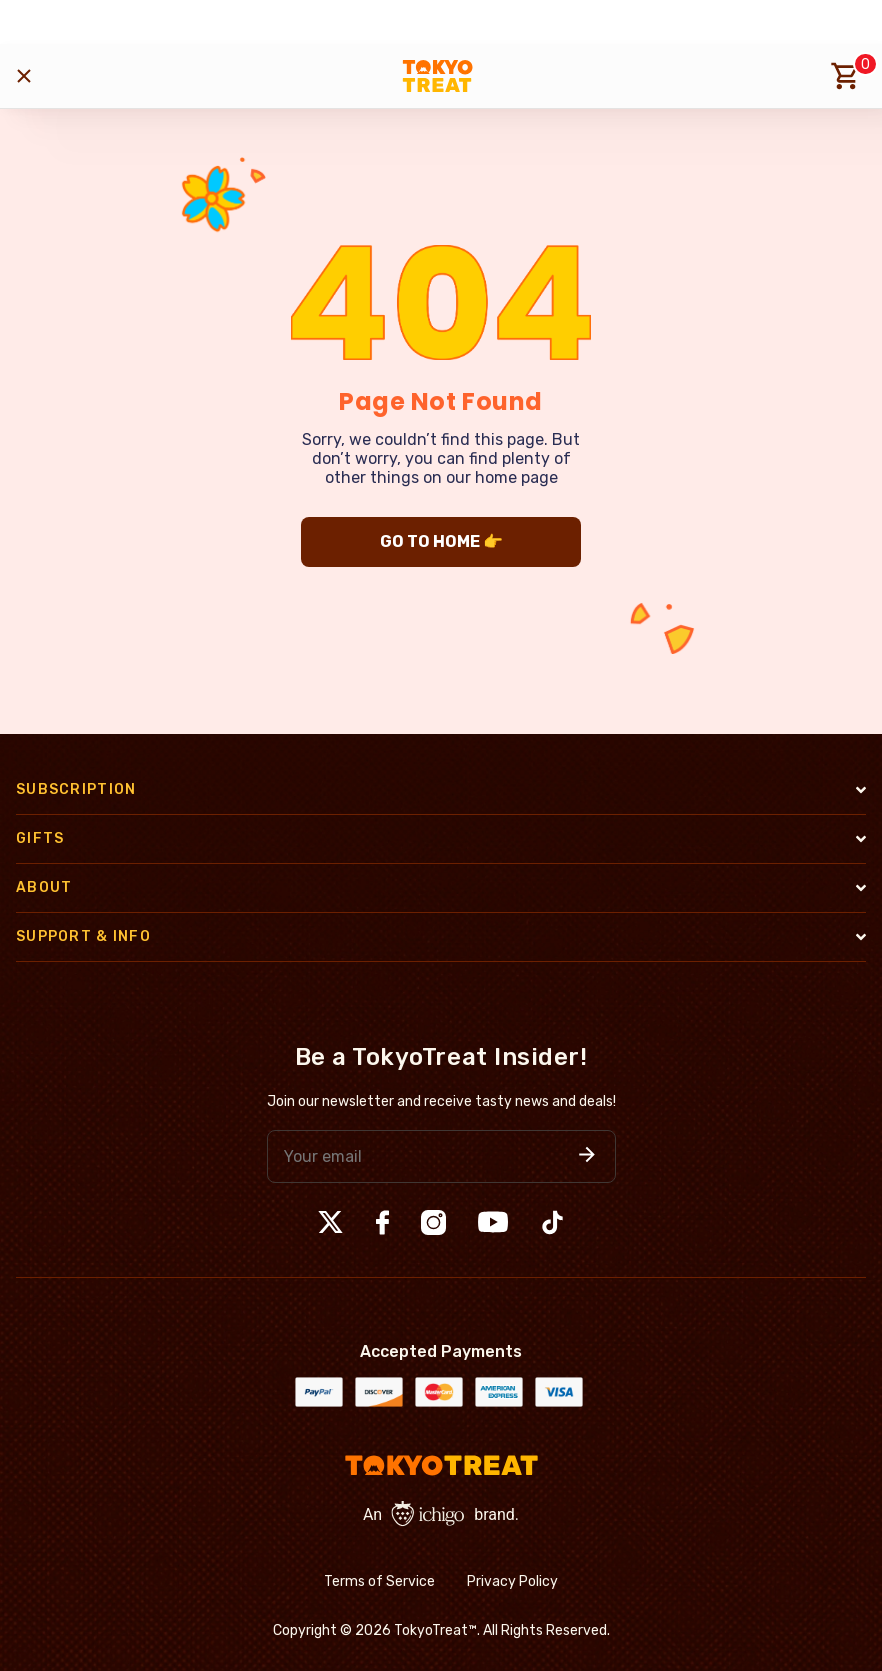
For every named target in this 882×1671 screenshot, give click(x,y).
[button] (587, 1156)
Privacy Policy (512, 1581)
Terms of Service (379, 1581)
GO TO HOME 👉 (441, 541)
